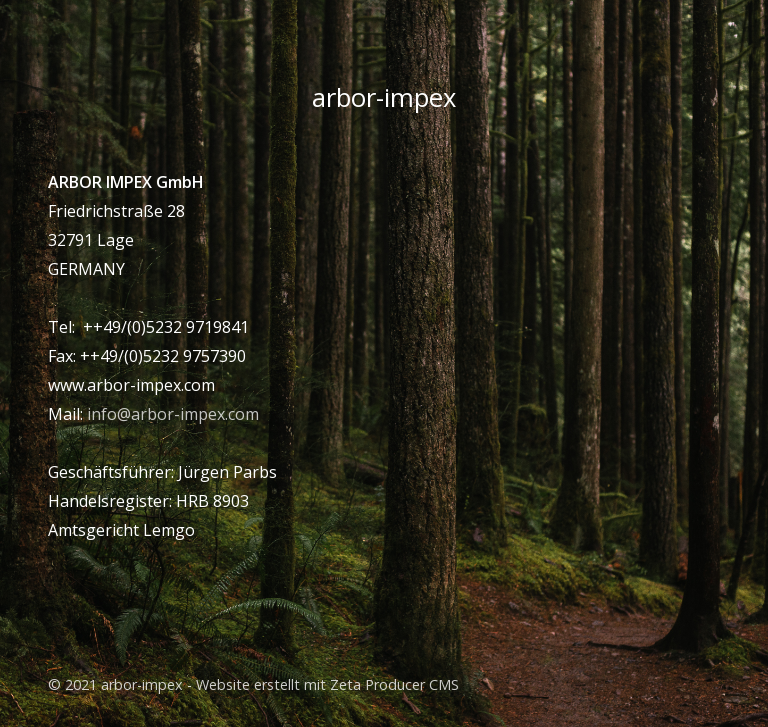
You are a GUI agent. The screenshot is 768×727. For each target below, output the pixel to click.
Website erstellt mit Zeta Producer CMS (327, 684)
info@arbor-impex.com (173, 414)
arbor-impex (384, 97)
